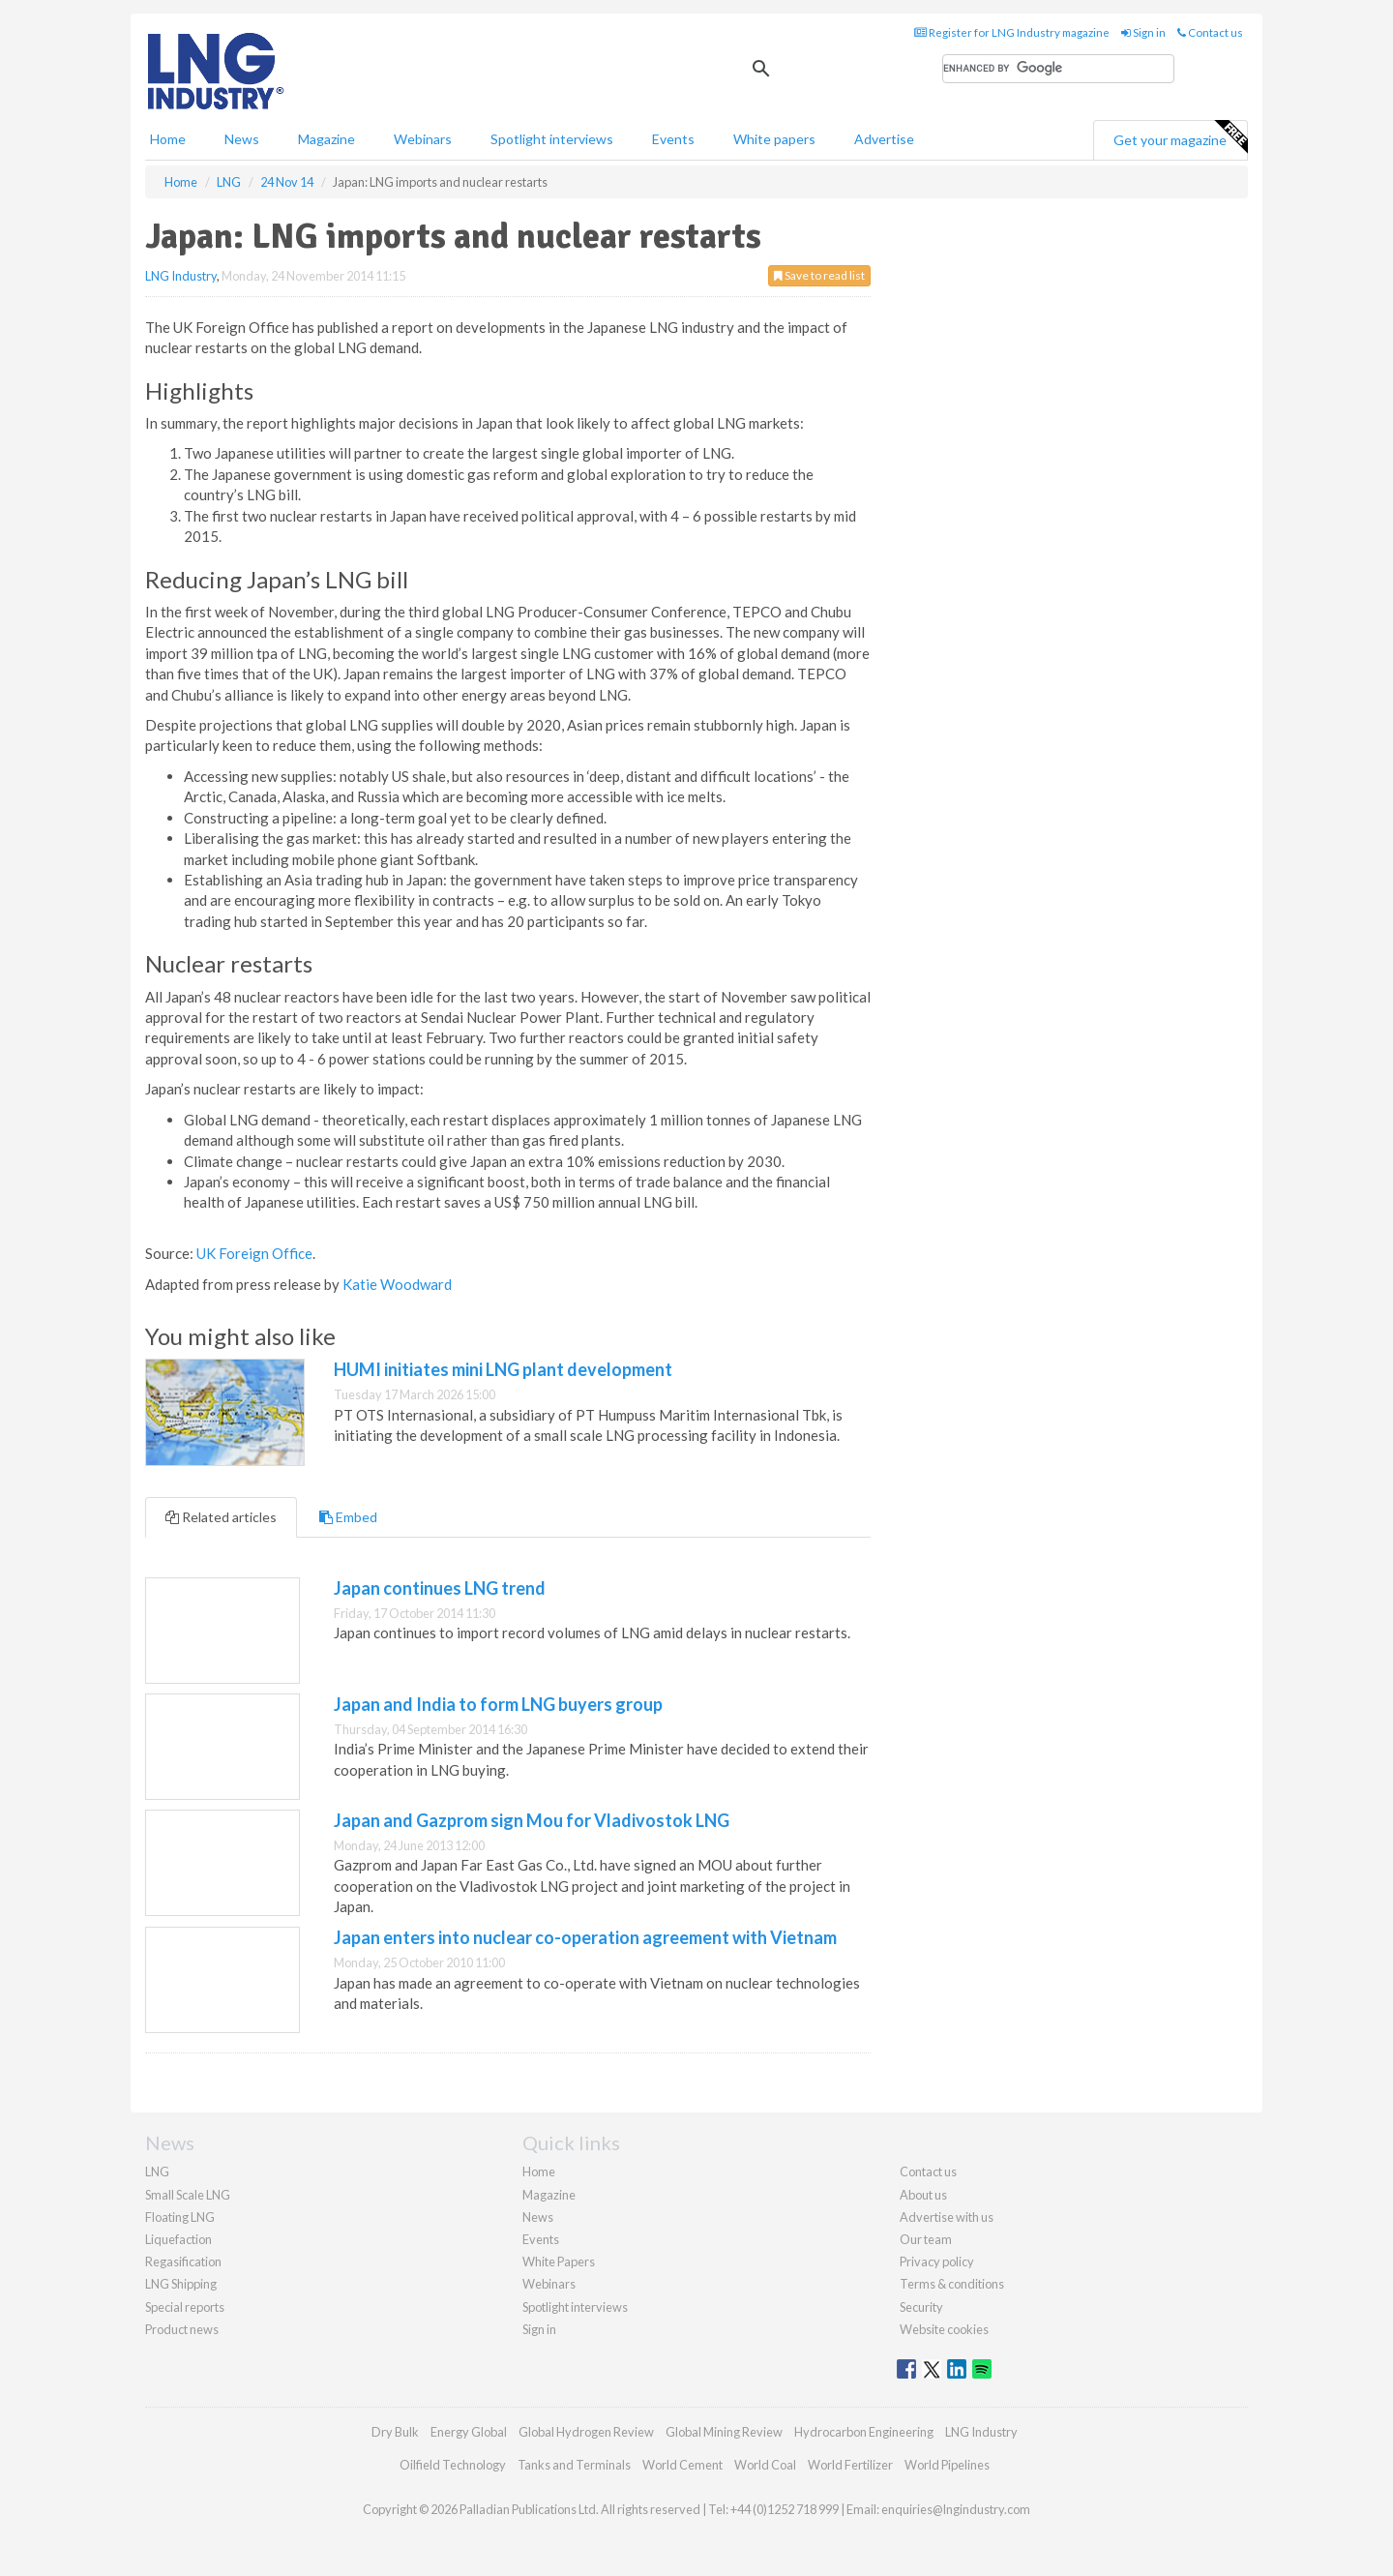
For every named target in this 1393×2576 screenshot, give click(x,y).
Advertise (884, 139)
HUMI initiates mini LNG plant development (503, 1369)
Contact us (1210, 32)
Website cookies (944, 2329)
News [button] (241, 139)
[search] (1058, 68)
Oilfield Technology (453, 2464)
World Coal (765, 2464)
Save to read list (819, 275)
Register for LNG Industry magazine (1012, 32)
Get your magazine (1180, 137)
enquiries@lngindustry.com (955, 2509)
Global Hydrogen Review (586, 2432)
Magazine (326, 139)
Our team (926, 2239)
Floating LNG (180, 2217)
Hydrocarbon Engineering (864, 2432)
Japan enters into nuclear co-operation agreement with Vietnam (585, 1937)
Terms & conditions (952, 2283)
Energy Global (468, 2432)
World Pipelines (947, 2464)
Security (921, 2307)
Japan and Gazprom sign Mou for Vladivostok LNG (531, 1820)
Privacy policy (937, 2261)
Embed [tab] (348, 1517)
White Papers (558, 2261)
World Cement (682, 2464)
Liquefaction (178, 2239)
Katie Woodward (397, 1284)
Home (168, 139)
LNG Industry (181, 276)
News (537, 2217)
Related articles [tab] (221, 1517)
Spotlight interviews (551, 139)
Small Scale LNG (187, 2194)
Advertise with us (946, 2217)
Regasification (183, 2261)
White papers (774, 139)
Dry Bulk (395, 2432)
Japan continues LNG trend (440, 1588)
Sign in (1143, 32)
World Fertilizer (850, 2464)
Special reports (184, 2307)
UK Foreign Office (254, 1253)
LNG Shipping (181, 2283)
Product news (182, 2329)
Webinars (423, 139)
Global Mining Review (724, 2432)
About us (923, 2194)
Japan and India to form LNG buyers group (498, 1704)
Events (673, 139)
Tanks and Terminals (574, 2464)
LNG (157, 2171)
